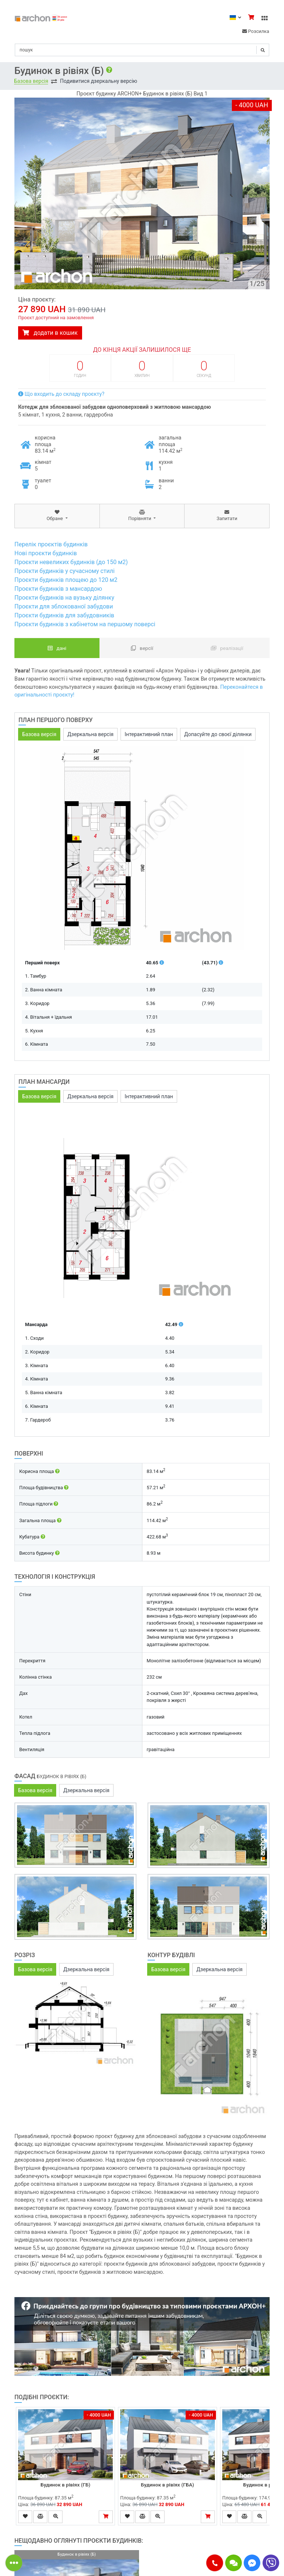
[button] (214, 2563)
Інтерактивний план (149, 734)
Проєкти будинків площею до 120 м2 (65, 579)
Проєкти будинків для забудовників (64, 615)
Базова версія (31, 81)
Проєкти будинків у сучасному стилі (64, 570)
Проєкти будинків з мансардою (58, 588)
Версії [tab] (142, 648)
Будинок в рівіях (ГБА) (167, 2485)
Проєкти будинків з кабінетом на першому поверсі (84, 624)
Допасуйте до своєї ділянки (217, 734)
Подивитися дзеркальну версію (98, 81)
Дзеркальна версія (90, 734)
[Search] (142, 50)
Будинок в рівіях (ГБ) (66, 2485)
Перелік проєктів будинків (51, 544)
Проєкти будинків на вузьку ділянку (64, 597)
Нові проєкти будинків (45, 553)
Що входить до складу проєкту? (61, 394)
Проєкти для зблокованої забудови (63, 606)
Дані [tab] (57, 648)
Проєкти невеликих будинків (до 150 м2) (71, 562)
